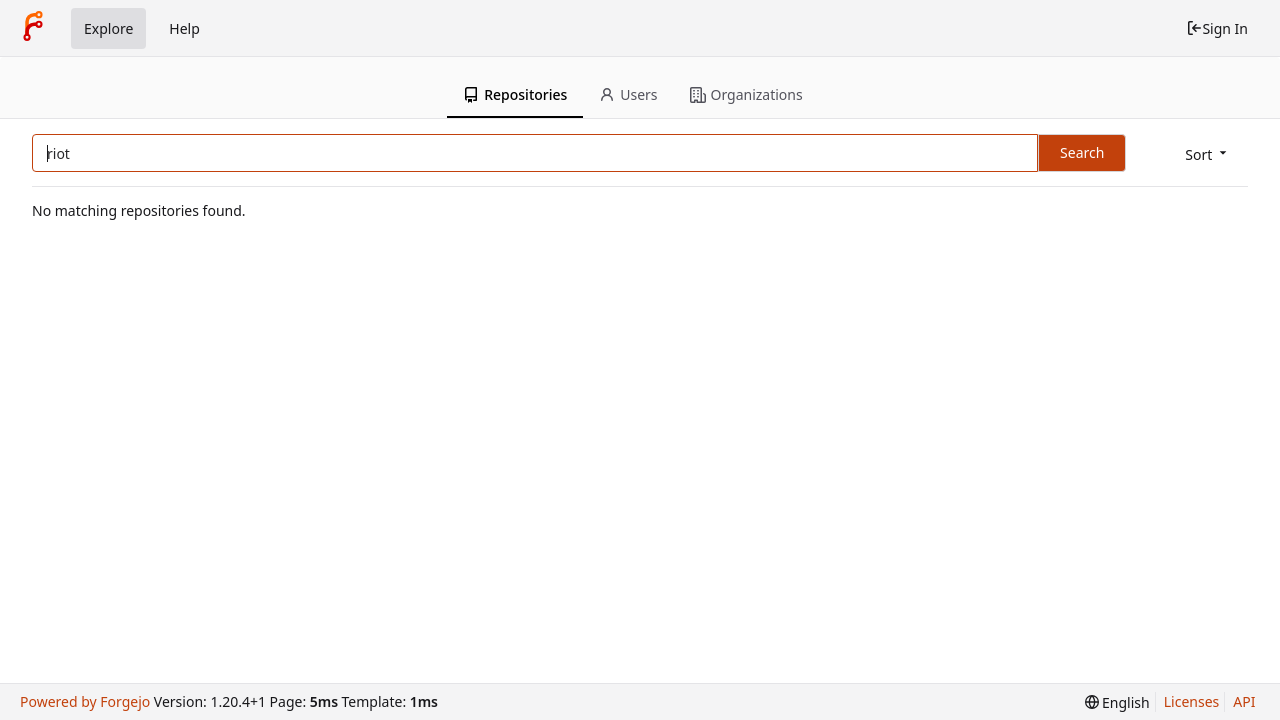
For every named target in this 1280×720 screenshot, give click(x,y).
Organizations (746, 94)
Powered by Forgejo (85, 701)
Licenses (1192, 701)
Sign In (1217, 28)
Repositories (515, 94)
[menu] (1207, 154)
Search (1082, 152)
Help (184, 28)
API (1244, 701)
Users (628, 94)
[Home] (33, 28)
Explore (108, 28)
